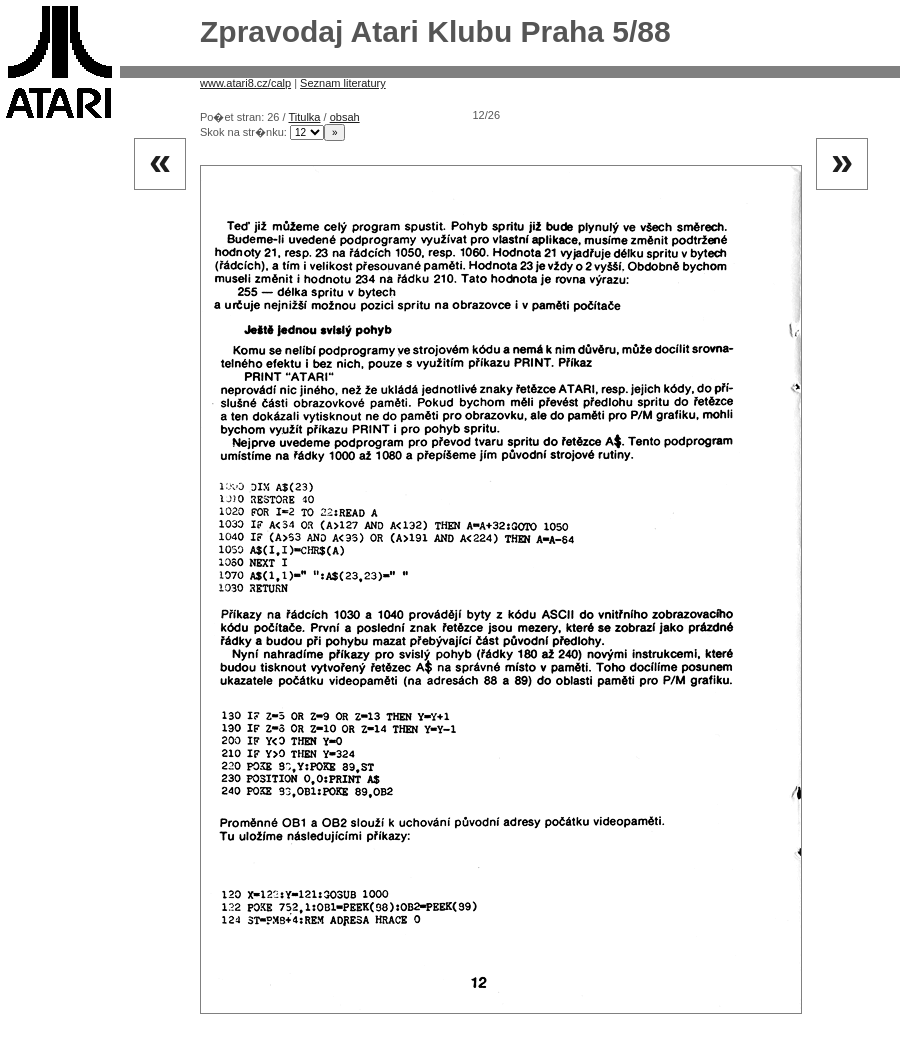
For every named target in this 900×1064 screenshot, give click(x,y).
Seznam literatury (343, 83)
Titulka (304, 117)
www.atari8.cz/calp (245, 83)
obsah (345, 117)
